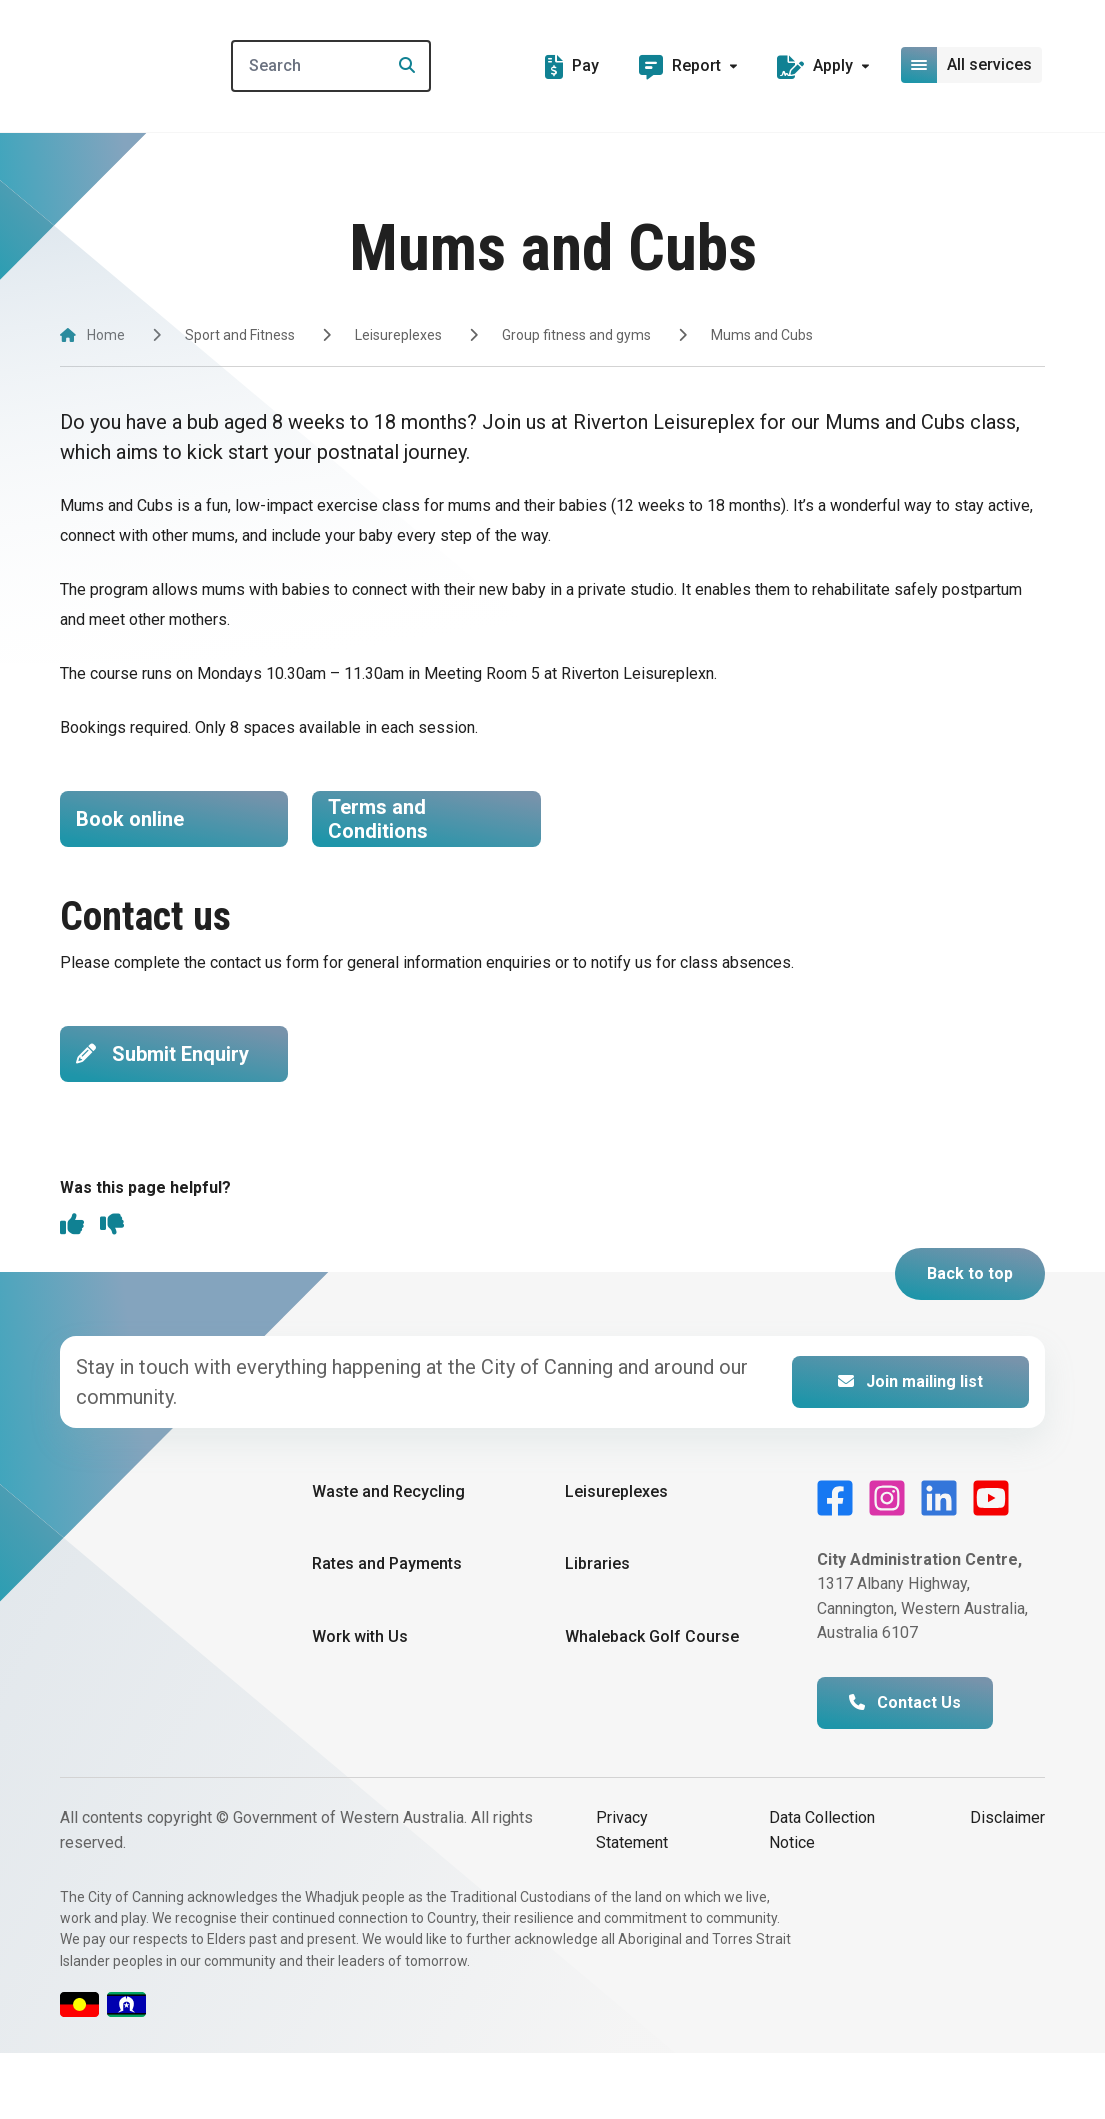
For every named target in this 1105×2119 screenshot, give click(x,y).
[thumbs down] (112, 1292)
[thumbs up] (72, 1292)
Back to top (970, 1339)
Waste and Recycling (388, 1557)
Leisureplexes (398, 335)
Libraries (597, 1629)
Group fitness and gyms (576, 335)
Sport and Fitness (240, 335)
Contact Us (905, 1768)
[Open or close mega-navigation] (973, 65)
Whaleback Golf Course (652, 1701)
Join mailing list (910, 1447)
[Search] (368, 66)
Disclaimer (1007, 1883)
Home (106, 335)
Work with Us (360, 1701)
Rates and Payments (387, 1629)
